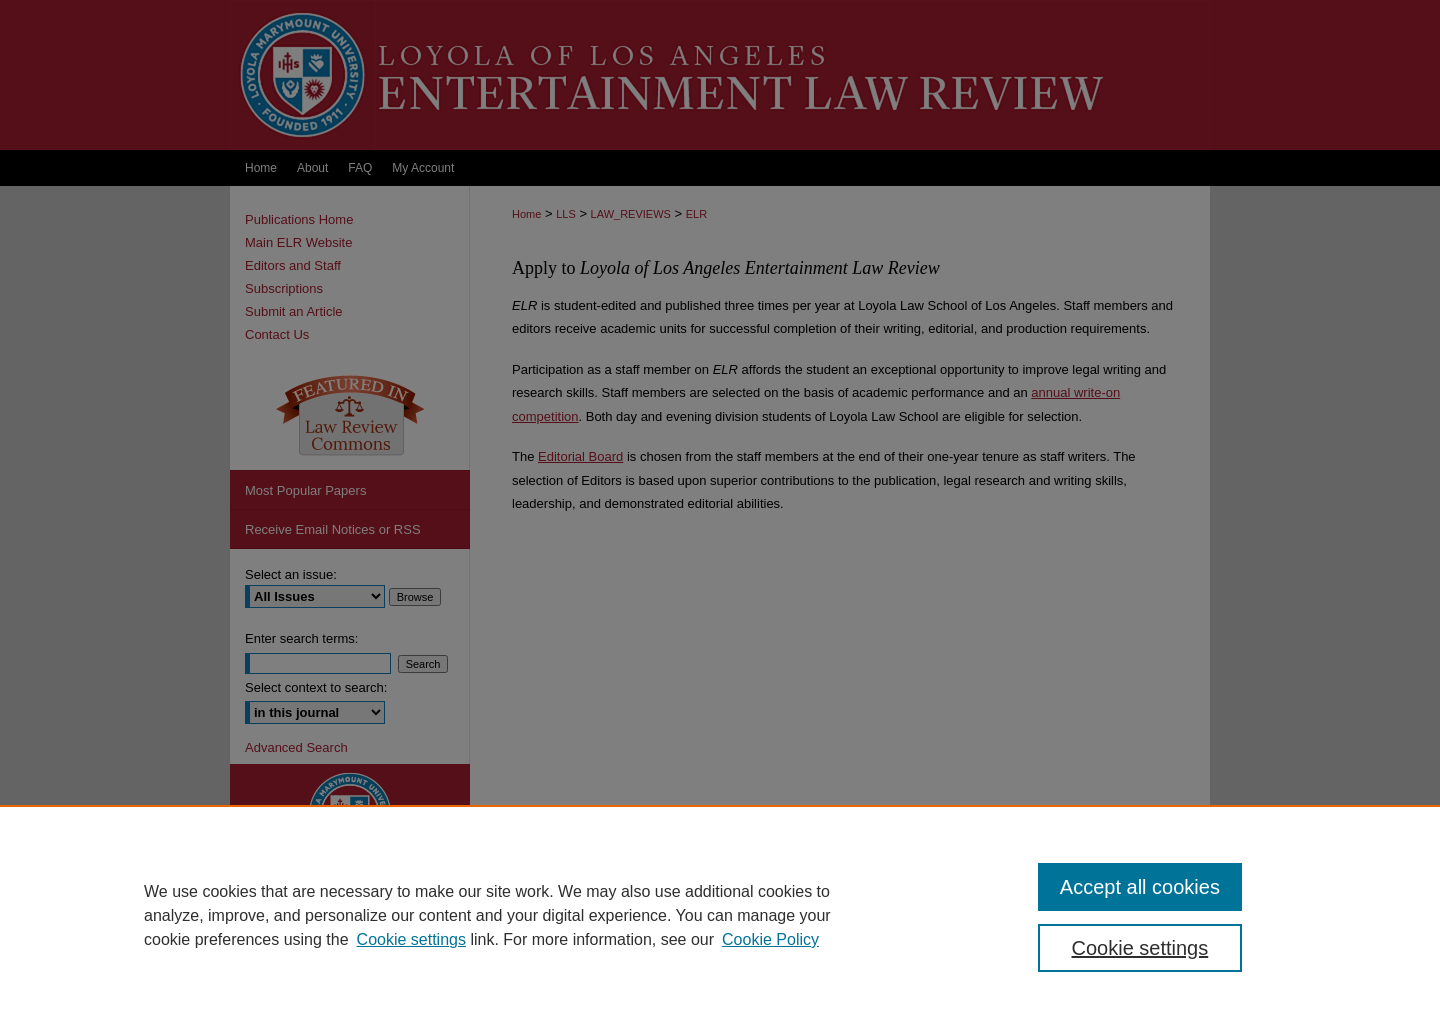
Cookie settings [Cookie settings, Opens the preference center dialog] (1140, 948)
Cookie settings (411, 939)
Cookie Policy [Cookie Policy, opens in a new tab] (770, 939)
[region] (720, 915)
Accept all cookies (1140, 887)
